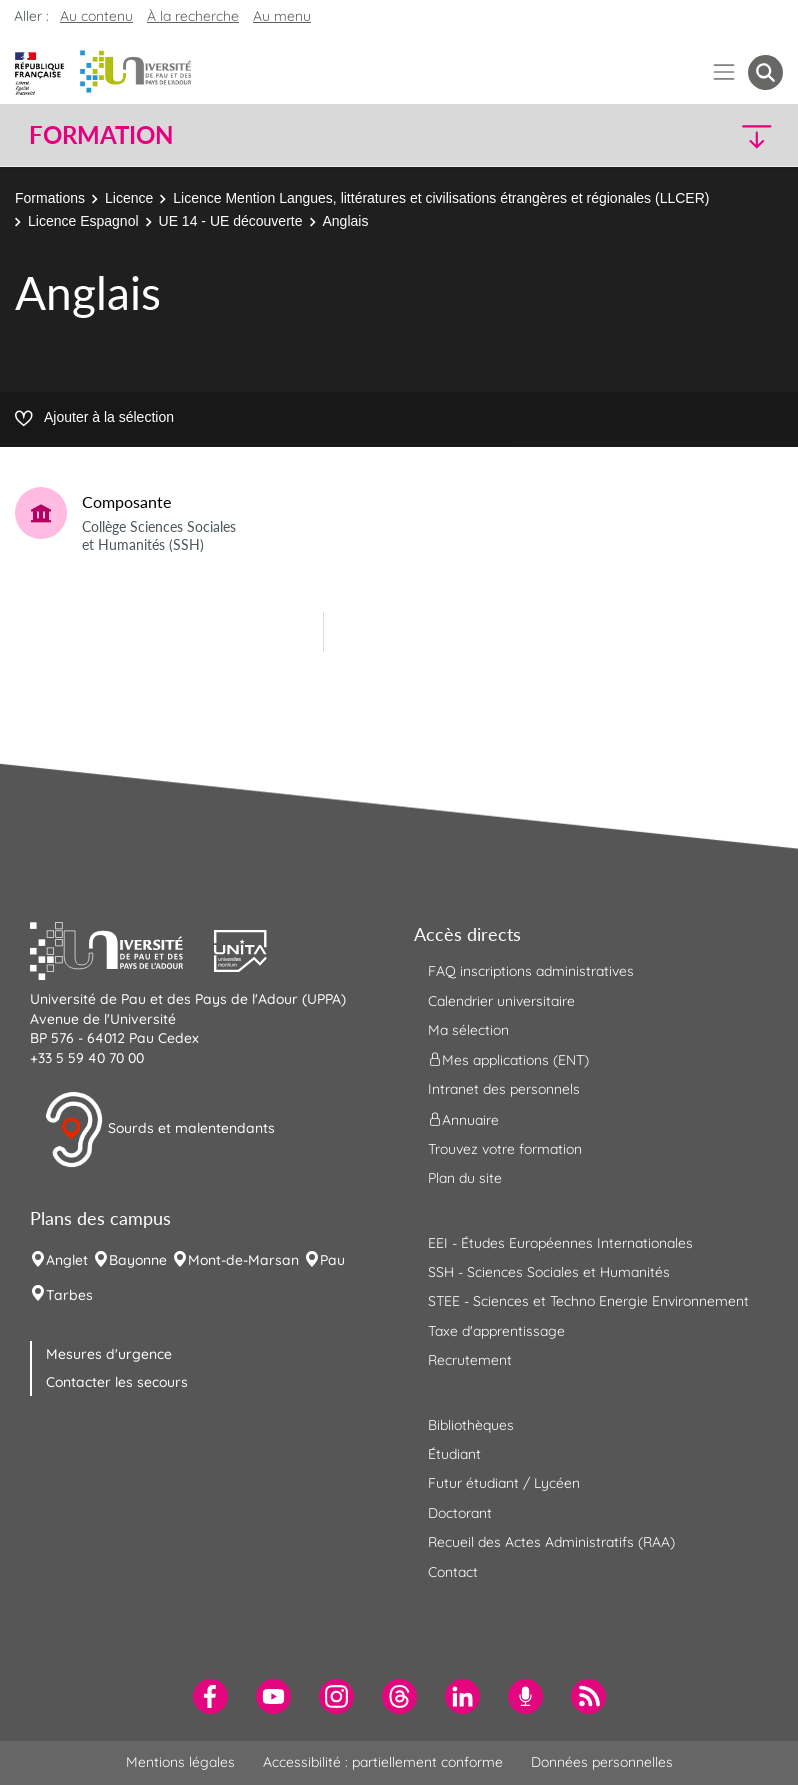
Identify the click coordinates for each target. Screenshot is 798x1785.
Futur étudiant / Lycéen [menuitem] (504, 1483)
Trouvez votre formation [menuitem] (505, 1149)
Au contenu (96, 16)
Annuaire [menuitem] (463, 1119)
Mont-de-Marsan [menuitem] (243, 1260)
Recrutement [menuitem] (470, 1360)
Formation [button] (101, 135)
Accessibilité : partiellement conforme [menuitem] (383, 1762)
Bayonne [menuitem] (138, 1260)
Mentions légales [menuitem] (180, 1762)
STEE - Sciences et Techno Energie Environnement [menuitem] (588, 1301)
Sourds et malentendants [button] (159, 1130)
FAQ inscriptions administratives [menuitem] (531, 971)
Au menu (282, 16)
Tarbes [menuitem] (69, 1295)
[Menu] (724, 72)
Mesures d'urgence (109, 1354)
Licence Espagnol (83, 221)
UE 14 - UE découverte (231, 221)
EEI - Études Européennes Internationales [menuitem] (560, 1243)
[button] (691, 135)
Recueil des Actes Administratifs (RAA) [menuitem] (551, 1542)
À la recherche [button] (193, 16)
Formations (50, 198)
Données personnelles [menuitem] (602, 1762)
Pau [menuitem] (332, 1260)
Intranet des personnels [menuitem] (504, 1089)
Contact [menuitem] (453, 1572)
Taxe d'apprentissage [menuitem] (496, 1331)
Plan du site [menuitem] (465, 1178)
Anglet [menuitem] (67, 1260)
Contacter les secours (117, 1382)
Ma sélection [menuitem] (468, 1030)
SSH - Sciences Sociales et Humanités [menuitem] (549, 1272)
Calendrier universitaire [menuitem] (501, 1001)
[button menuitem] (765, 72)
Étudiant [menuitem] (454, 1454)
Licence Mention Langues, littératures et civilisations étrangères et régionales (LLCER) (441, 198)
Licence (129, 198)
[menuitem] (210, 1696)
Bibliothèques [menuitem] (471, 1425)
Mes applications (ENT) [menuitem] (508, 1060)
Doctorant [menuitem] (460, 1513)
